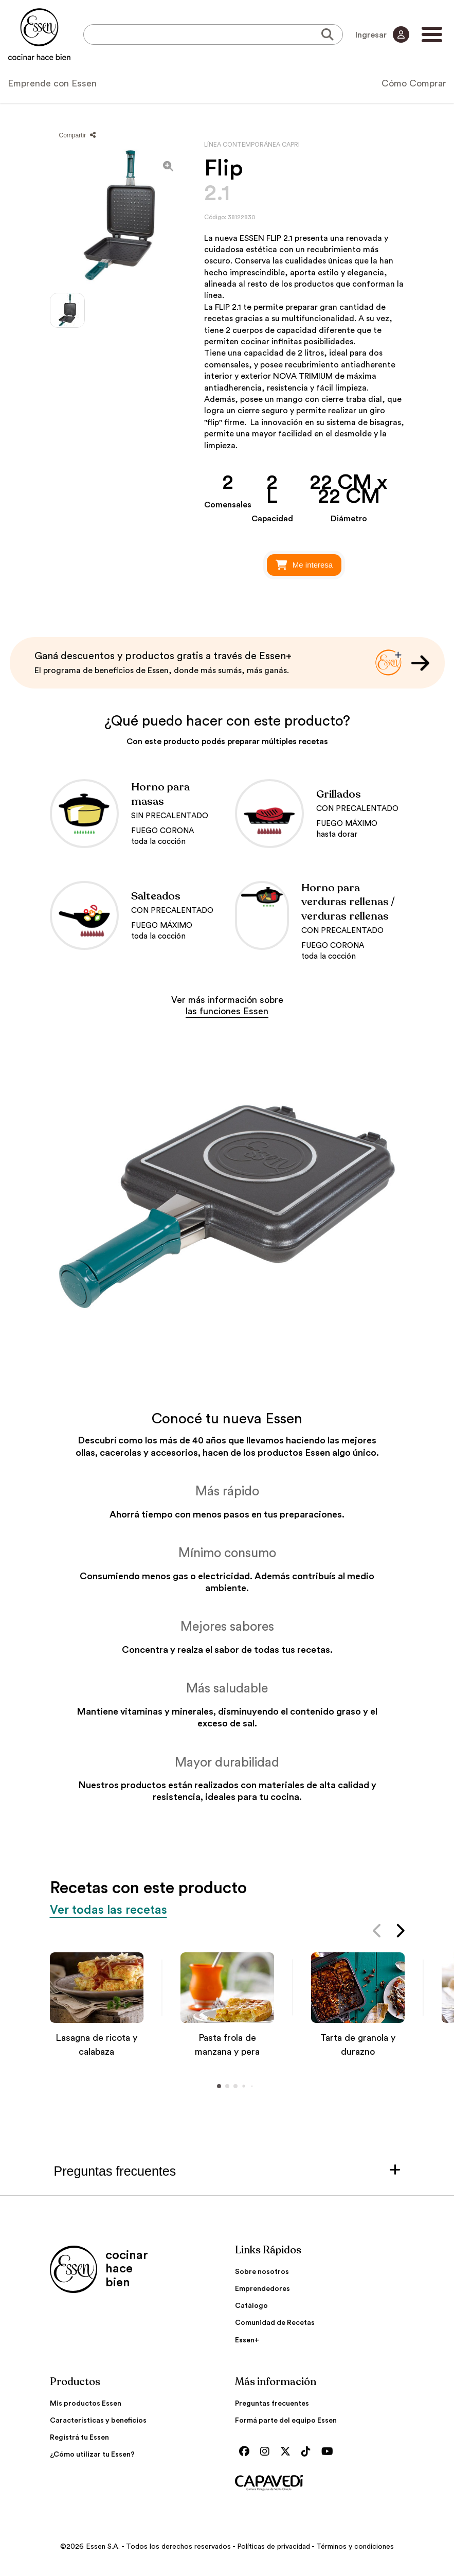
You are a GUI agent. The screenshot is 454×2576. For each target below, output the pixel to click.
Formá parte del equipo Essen (286, 2420)
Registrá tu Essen (79, 2437)
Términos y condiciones (355, 2546)
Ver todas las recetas (109, 1910)
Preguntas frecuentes (272, 2403)
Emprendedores (262, 2288)
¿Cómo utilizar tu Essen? (92, 2454)
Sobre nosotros (262, 2271)
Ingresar (382, 34)
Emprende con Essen (52, 83)
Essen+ (247, 2340)
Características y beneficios (98, 2420)
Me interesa (304, 565)
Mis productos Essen (85, 2403)
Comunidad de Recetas (275, 2322)
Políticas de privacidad (273, 2546)
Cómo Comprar (414, 83)
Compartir (77, 135)
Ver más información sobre (227, 1005)
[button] (378, 1933)
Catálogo (251, 2305)
